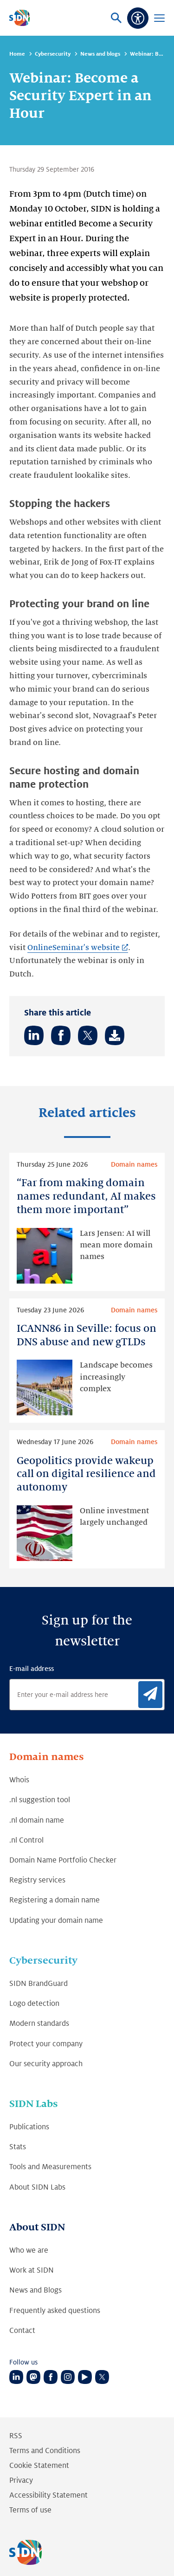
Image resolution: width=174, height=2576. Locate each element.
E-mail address (31, 1668)
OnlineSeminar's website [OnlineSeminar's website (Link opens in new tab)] (73, 948)
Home (17, 54)
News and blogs (100, 54)
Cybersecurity (53, 54)
